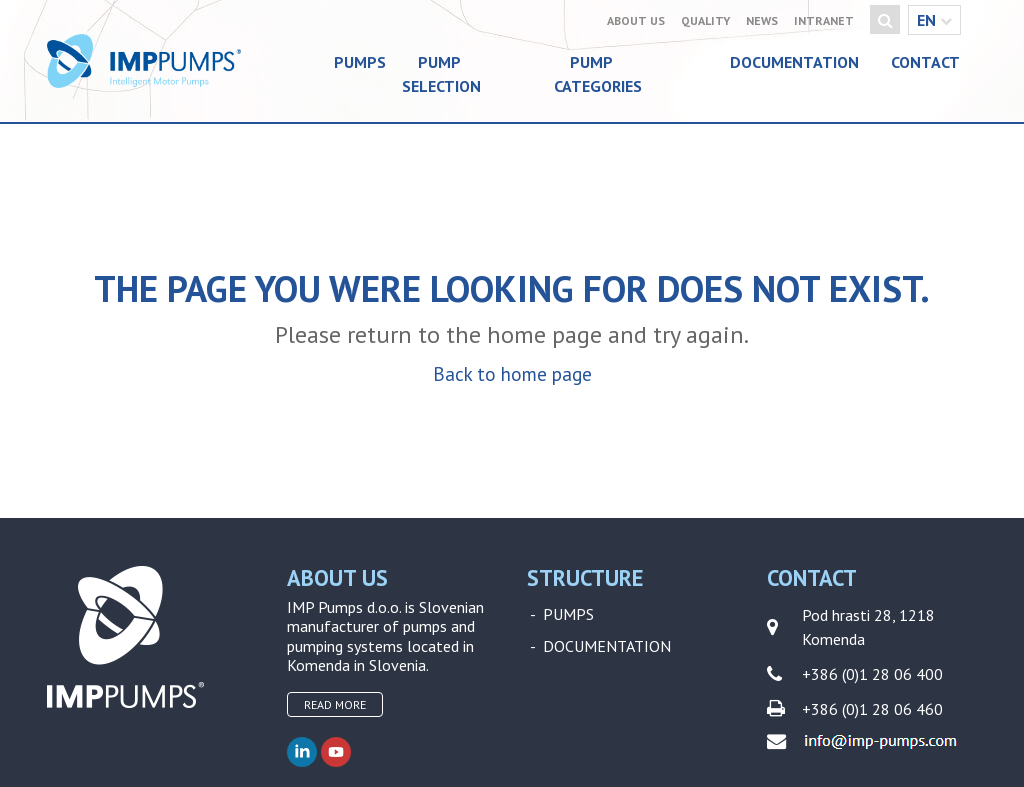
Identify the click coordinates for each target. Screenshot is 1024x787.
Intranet (824, 20)
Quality (705, 20)
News (762, 20)
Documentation (794, 62)
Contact (925, 62)
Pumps (360, 62)
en (934, 20)
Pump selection (441, 74)
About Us (636, 20)
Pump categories (598, 74)
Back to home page (512, 373)
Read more (335, 704)
